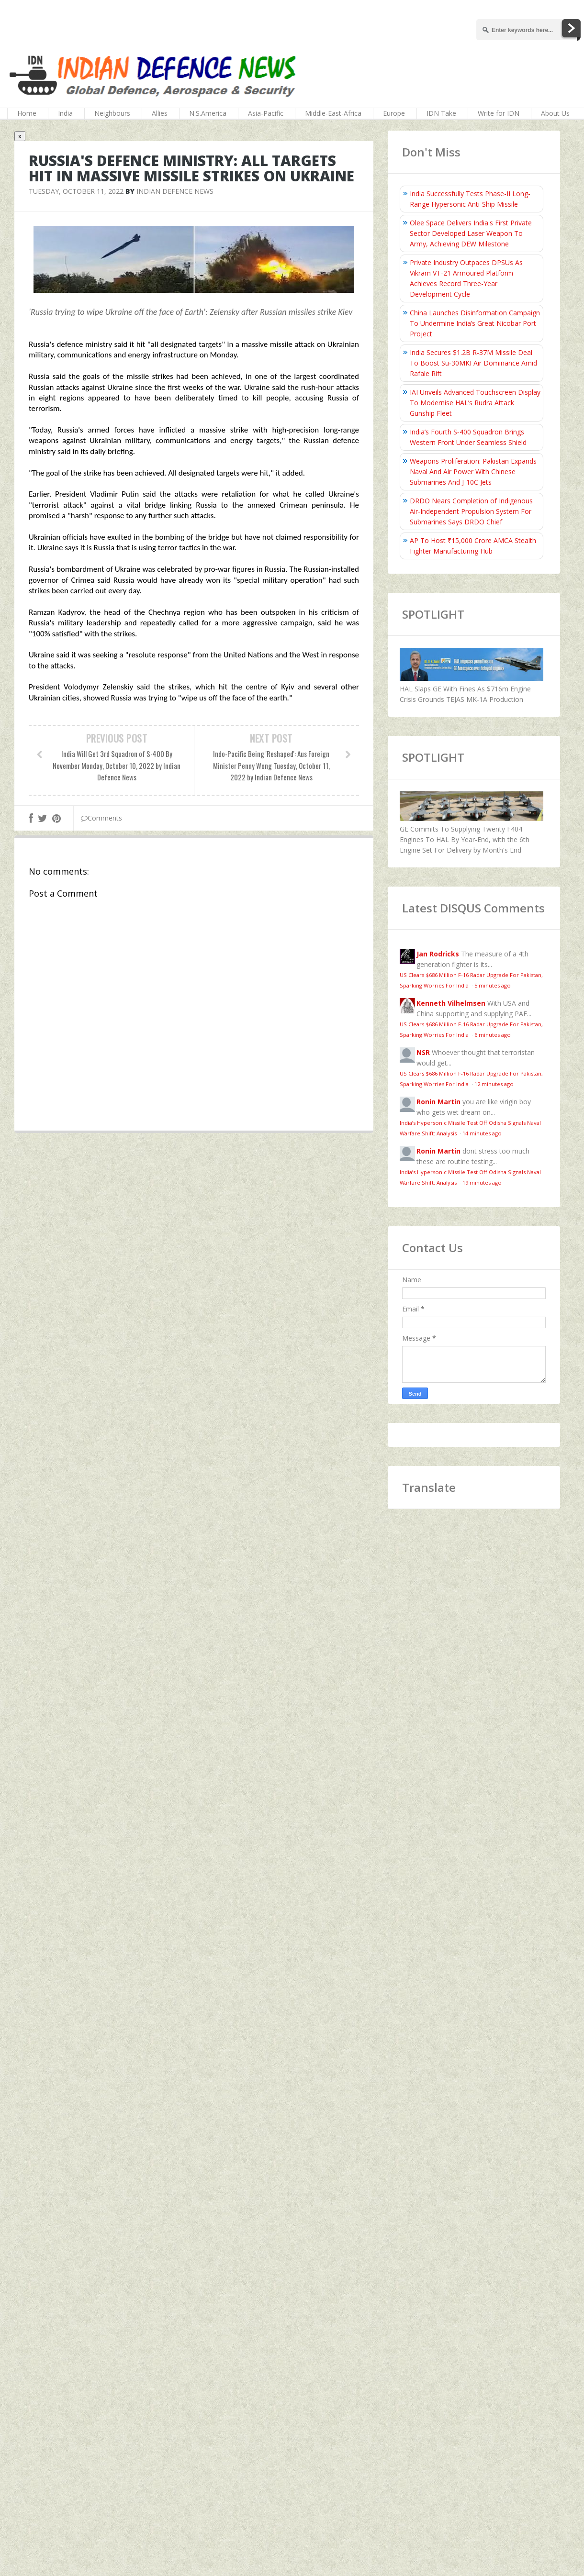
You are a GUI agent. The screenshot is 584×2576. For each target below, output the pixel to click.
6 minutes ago (492, 1034)
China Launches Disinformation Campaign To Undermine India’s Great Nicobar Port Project (475, 323)
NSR (423, 1052)
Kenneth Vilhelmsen (450, 1003)
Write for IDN (498, 113)
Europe (394, 113)
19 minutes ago (482, 1182)
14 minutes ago (482, 1133)
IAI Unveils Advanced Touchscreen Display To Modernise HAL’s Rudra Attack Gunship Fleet (475, 403)
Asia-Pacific (265, 113)
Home (26, 113)
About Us (555, 113)
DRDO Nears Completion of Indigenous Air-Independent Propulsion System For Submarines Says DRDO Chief (471, 511)
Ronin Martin (438, 1101)
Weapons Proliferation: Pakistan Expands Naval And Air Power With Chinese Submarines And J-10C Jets (473, 471)
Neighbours (112, 113)
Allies (160, 113)
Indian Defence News (174, 191)
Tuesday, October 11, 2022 (76, 191)
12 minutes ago (494, 1084)
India (65, 113)
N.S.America (207, 113)
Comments (101, 817)
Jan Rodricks (437, 953)
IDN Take (441, 113)
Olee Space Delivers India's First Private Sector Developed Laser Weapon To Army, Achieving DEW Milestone (471, 233)
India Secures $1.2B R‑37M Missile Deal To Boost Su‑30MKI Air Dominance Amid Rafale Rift (473, 363)
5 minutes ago (492, 985)
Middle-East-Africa (333, 113)
